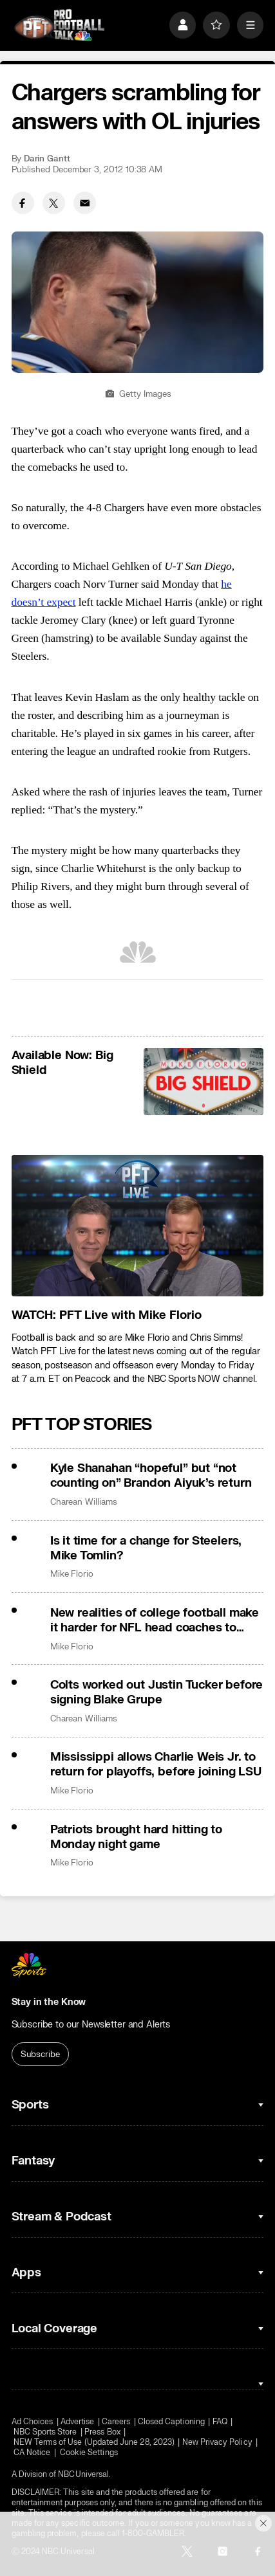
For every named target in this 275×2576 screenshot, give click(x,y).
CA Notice (32, 2452)
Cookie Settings (89, 2452)
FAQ (220, 2422)
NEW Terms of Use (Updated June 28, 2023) (94, 2442)
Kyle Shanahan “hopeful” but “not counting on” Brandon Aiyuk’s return (151, 1476)
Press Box (102, 2432)
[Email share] (84, 203)
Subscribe (40, 2054)
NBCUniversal (83, 2474)
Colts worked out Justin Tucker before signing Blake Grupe (156, 1692)
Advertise (78, 2422)
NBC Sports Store (45, 2432)
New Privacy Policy (217, 2442)
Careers (116, 2422)
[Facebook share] (23, 203)
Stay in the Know (49, 2002)
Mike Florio (71, 1573)
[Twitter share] (54, 203)
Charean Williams (83, 1501)
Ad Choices (32, 2422)
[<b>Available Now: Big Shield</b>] (203, 1082)
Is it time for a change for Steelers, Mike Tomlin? (146, 1548)
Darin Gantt (47, 158)
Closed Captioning (171, 2422)
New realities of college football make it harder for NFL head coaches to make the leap (154, 1620)
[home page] (60, 25)
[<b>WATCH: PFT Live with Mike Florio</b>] (138, 1225)
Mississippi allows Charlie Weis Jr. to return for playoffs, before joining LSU (155, 1764)
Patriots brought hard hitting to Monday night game (136, 1837)
